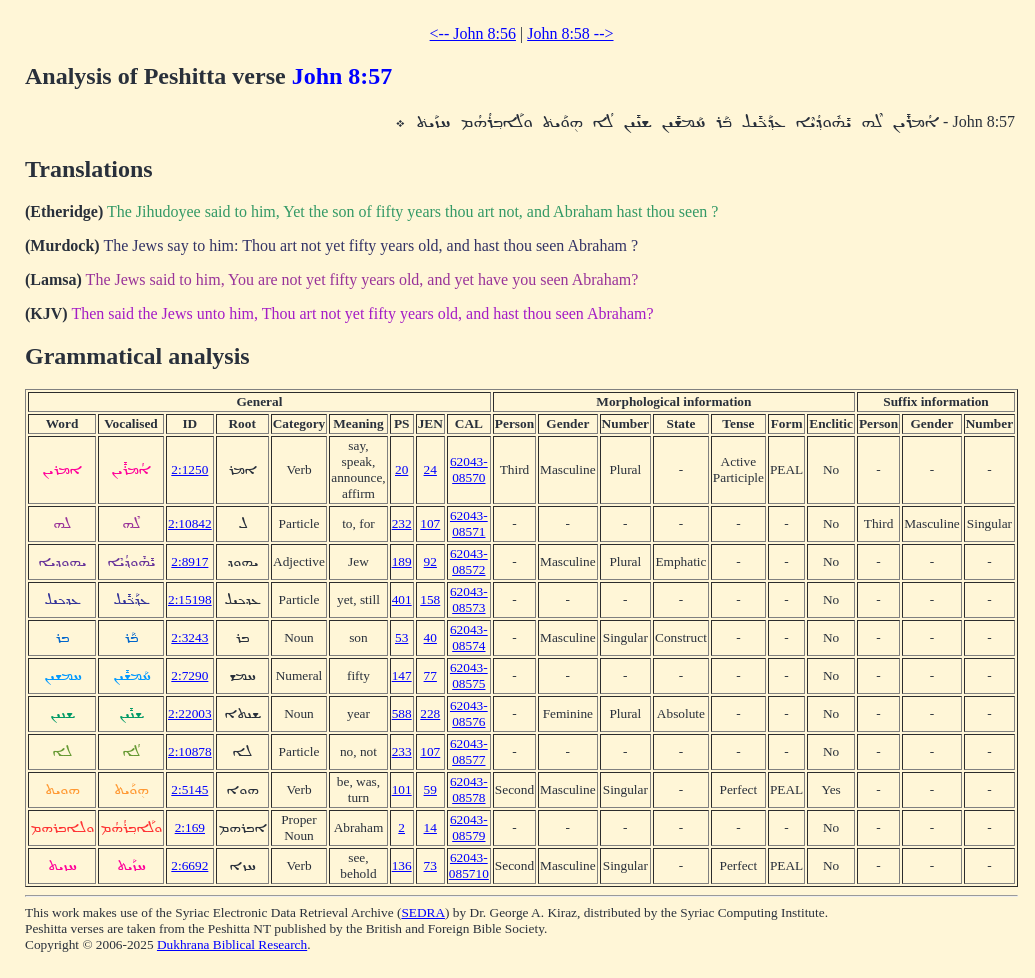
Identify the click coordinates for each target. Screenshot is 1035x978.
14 (430, 827)
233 (402, 751)
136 (402, 865)
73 (430, 865)
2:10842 (190, 523)
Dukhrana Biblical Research (232, 944)
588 (402, 713)
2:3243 (189, 637)
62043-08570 (469, 469)
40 (430, 637)
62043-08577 (469, 751)
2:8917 (189, 561)
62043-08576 (469, 713)
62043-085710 (469, 865)
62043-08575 (469, 675)
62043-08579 (469, 827)
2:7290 (189, 675)
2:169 (190, 827)
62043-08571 (469, 523)
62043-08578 (469, 789)
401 (402, 599)
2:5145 (189, 789)
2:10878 (190, 751)
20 (401, 469)
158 (430, 599)
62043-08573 (469, 599)
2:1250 (189, 469)
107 (430, 523)
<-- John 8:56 (473, 33)
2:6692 (189, 865)
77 (430, 675)
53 (401, 637)
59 (430, 789)
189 (402, 561)
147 (402, 675)
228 (430, 713)
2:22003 (190, 713)
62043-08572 (469, 561)
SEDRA (423, 912)
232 (402, 523)
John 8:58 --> (570, 33)
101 (402, 789)
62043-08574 (469, 637)
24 (430, 469)
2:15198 (190, 599)
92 (430, 561)
